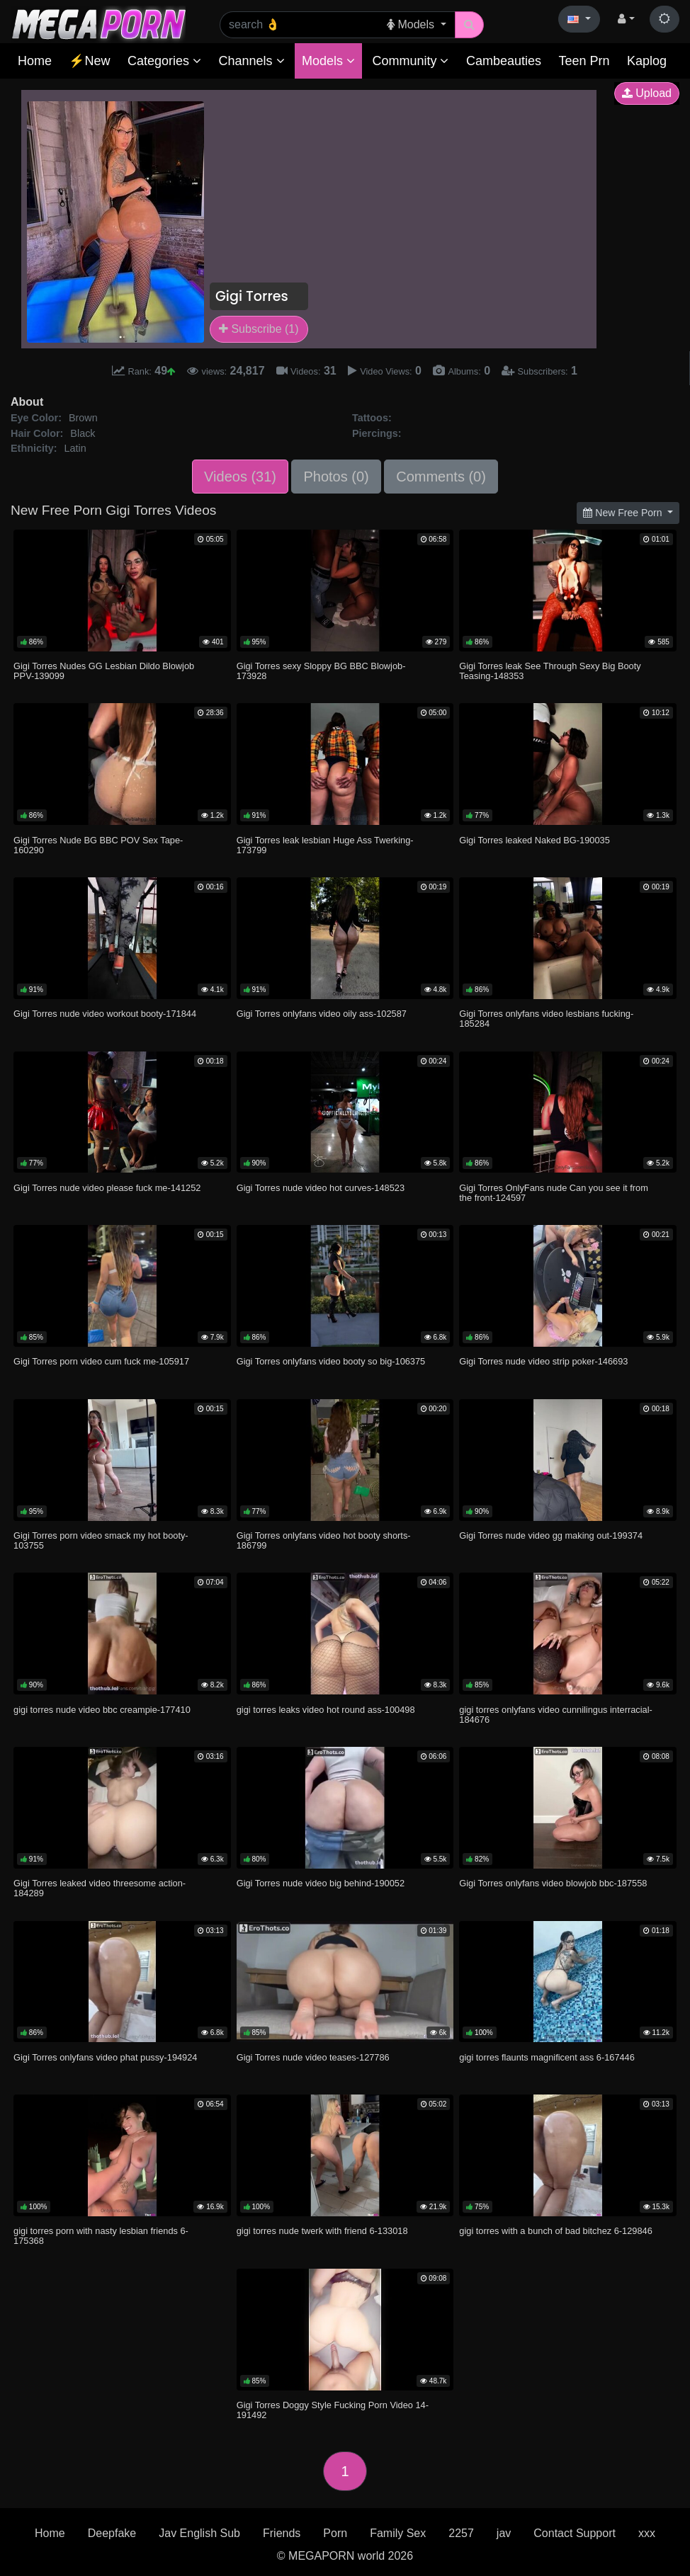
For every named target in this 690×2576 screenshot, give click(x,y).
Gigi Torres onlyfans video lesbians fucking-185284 (546, 1018)
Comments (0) (441, 476)
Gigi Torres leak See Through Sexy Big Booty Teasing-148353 (549, 671)
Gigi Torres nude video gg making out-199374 (551, 1535)
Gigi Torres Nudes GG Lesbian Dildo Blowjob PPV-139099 (103, 671)
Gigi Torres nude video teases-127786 (313, 2057)
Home (35, 61)
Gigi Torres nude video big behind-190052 (321, 1883)
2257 (461, 2533)
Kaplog (647, 61)
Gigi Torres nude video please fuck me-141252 (106, 1187)
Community (410, 61)
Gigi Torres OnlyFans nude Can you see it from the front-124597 (553, 1192)
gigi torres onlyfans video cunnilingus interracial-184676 (555, 1714)
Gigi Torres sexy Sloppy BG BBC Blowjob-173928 (321, 671)
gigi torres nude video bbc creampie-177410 (102, 1709)
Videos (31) (240, 476)
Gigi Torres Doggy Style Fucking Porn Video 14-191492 (333, 2410)
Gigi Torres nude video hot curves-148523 (321, 1187)
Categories (164, 61)
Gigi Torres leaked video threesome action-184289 (99, 1888)
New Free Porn (623, 512)
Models (328, 61)
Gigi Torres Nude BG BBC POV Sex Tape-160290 (98, 845)
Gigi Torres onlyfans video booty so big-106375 (331, 1361)
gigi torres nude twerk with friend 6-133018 (322, 2230)
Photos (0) (335, 476)
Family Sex (398, 2533)
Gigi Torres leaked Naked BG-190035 (534, 840)
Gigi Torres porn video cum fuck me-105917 (101, 1361)
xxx (646, 2533)
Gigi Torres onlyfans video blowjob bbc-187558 (553, 1883)
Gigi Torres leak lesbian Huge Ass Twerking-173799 (325, 845)
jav (504, 2533)
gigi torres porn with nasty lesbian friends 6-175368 (100, 2235)
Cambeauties (503, 61)
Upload (647, 93)
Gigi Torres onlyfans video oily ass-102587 (322, 1013)
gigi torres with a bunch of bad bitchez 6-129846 (555, 2230)
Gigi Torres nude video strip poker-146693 (543, 1361)
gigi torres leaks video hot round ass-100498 (326, 1709)
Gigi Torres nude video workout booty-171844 (104, 1013)
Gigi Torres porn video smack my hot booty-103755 (100, 1540)
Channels (251, 61)
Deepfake (112, 2533)
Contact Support (574, 2533)
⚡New (89, 61)
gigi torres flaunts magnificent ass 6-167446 (547, 2057)
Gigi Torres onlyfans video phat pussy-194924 (105, 2057)
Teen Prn (583, 61)
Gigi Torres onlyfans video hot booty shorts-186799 (324, 1540)
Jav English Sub (199, 2533)
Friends (281, 2533)
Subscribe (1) (259, 329)
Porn (335, 2533)
